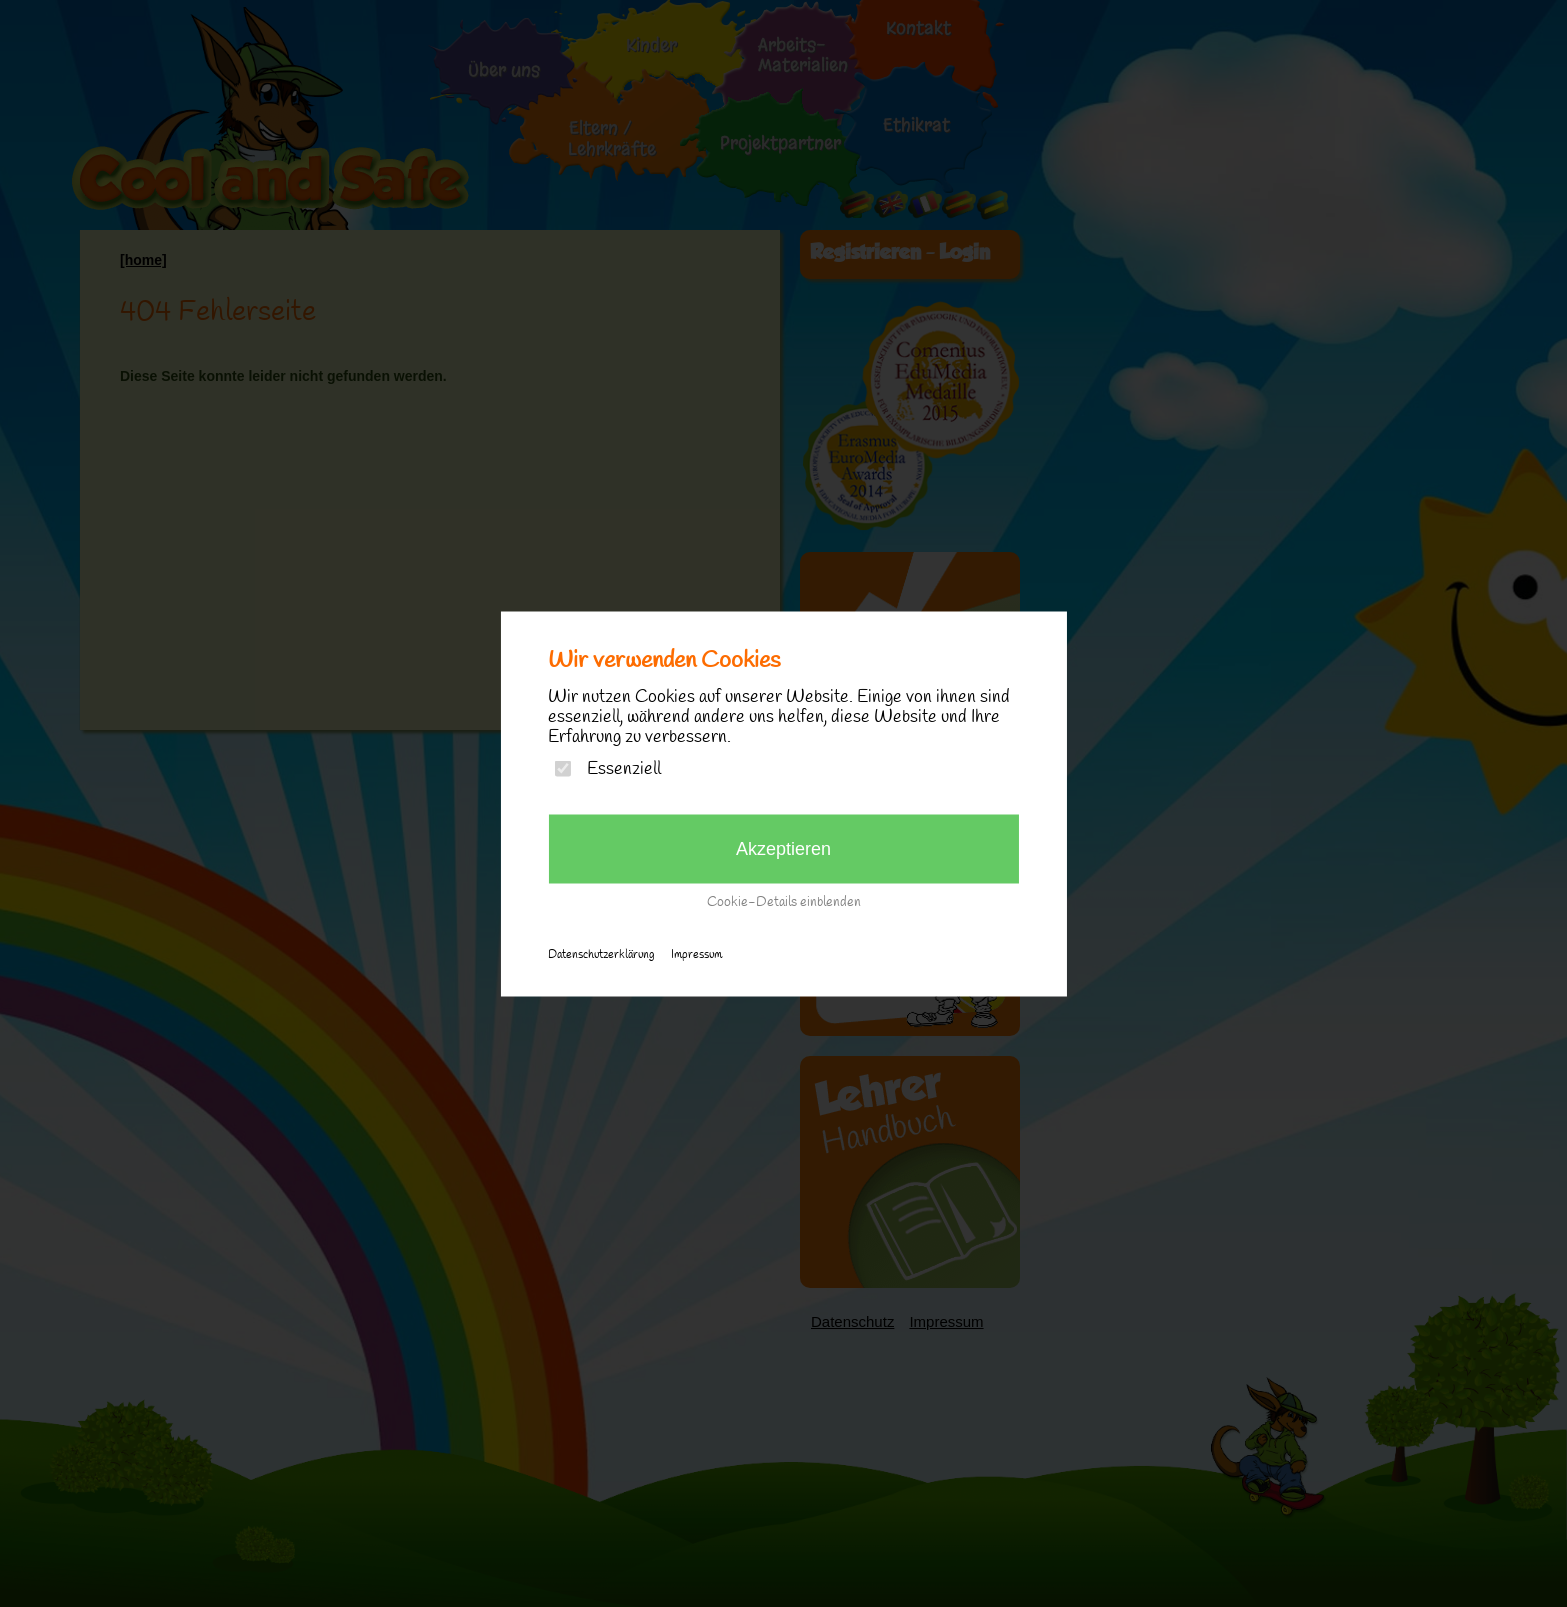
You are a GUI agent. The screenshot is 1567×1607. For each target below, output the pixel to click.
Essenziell (624, 768)
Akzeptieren (783, 848)
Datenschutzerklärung (601, 954)
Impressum (696, 954)
